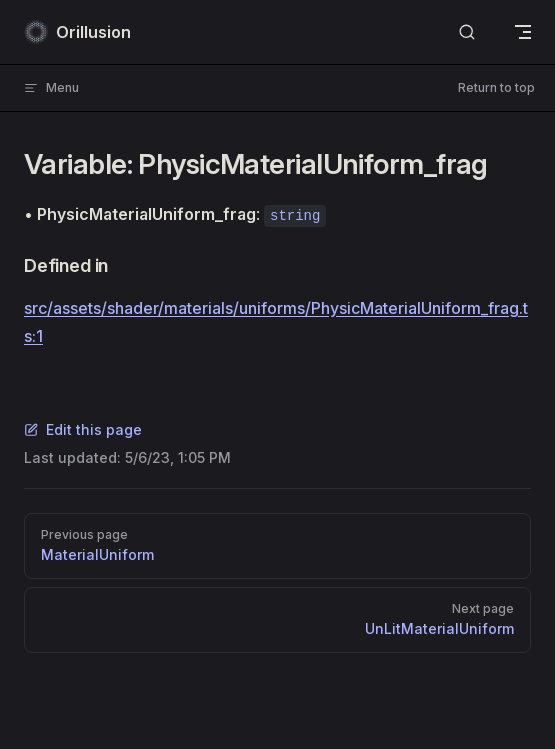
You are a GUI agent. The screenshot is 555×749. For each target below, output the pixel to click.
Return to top (496, 87)
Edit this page (83, 429)
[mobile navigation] (523, 32)
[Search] (467, 32)
